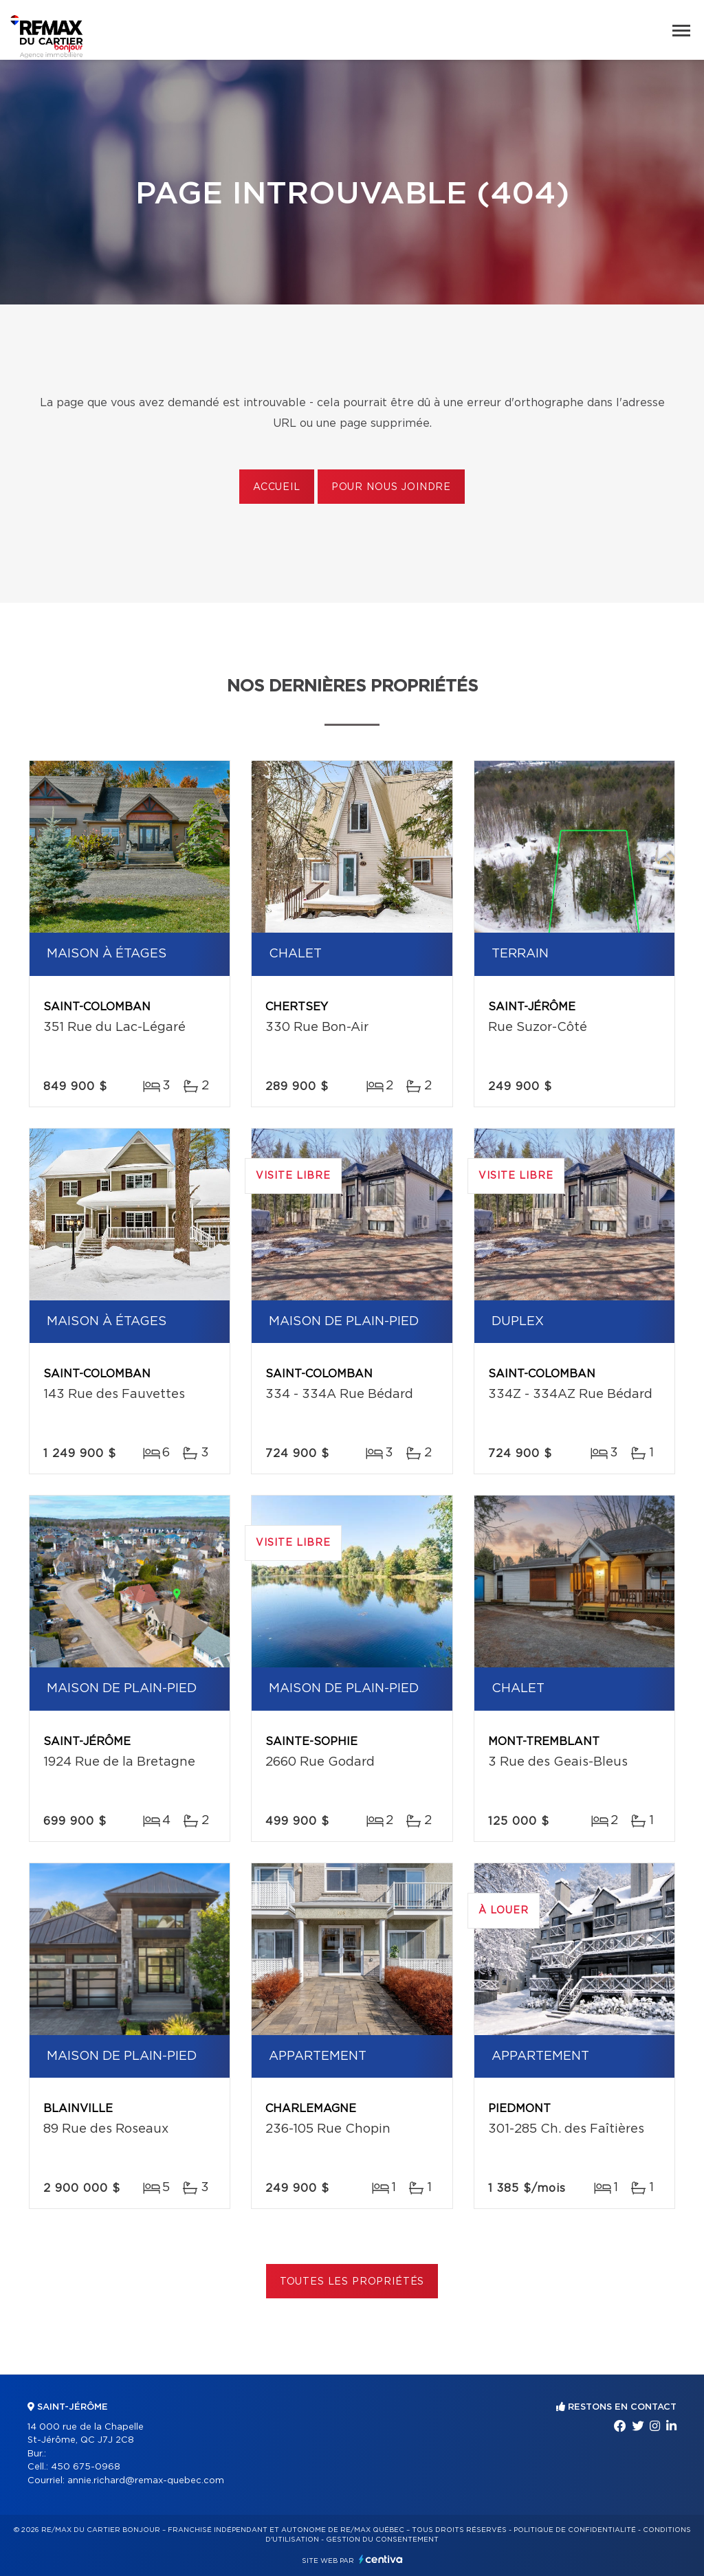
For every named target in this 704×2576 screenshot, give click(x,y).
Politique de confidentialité (575, 2530)
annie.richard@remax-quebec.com (145, 2480)
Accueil (276, 487)
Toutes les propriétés (352, 2282)
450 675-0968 (85, 2467)
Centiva (381, 2559)
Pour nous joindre (391, 487)
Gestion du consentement (382, 2539)
